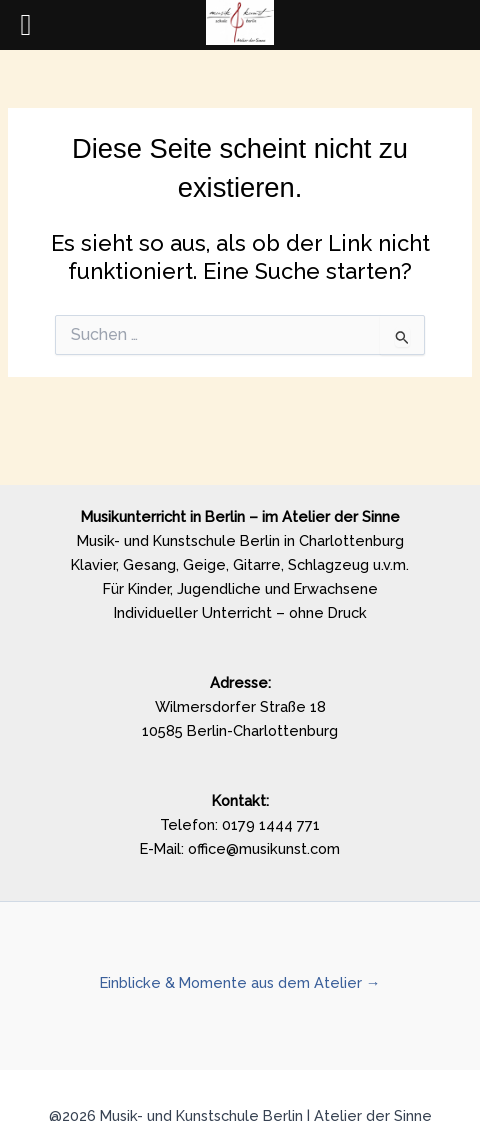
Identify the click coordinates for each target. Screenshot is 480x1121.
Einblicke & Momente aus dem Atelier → (240, 982)
